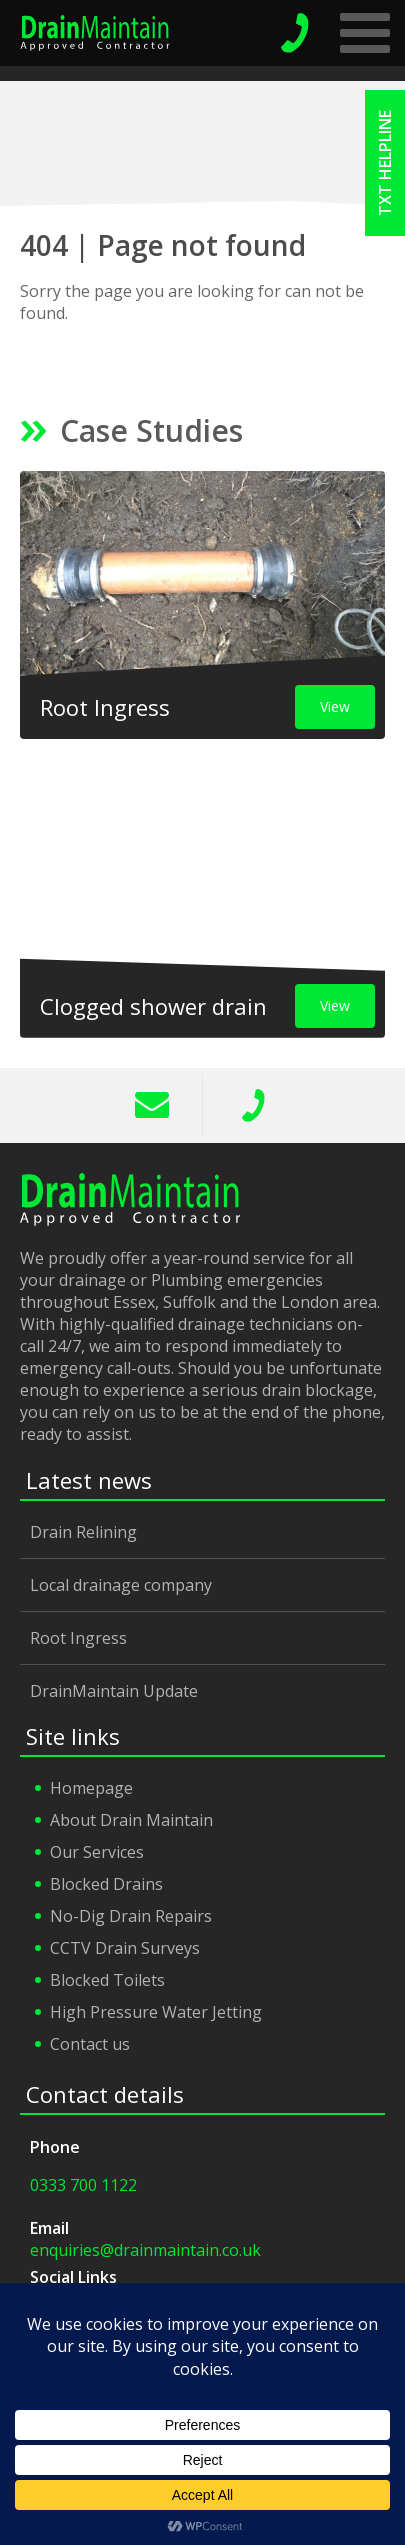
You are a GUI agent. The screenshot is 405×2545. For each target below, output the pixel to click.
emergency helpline (295, 33)
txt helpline (385, 163)
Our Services (97, 1852)
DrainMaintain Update (114, 1691)
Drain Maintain (95, 33)
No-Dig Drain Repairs (131, 1916)
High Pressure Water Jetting (156, 2012)
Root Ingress (78, 1638)
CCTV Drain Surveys (125, 1948)
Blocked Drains (106, 1884)
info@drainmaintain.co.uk (152, 1105)
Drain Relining (83, 1532)
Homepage (91, 1788)
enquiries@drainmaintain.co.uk (145, 2250)
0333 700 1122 (253, 1105)
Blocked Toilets (107, 1980)
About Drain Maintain (131, 1820)
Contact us (90, 2044)
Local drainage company (121, 1585)
